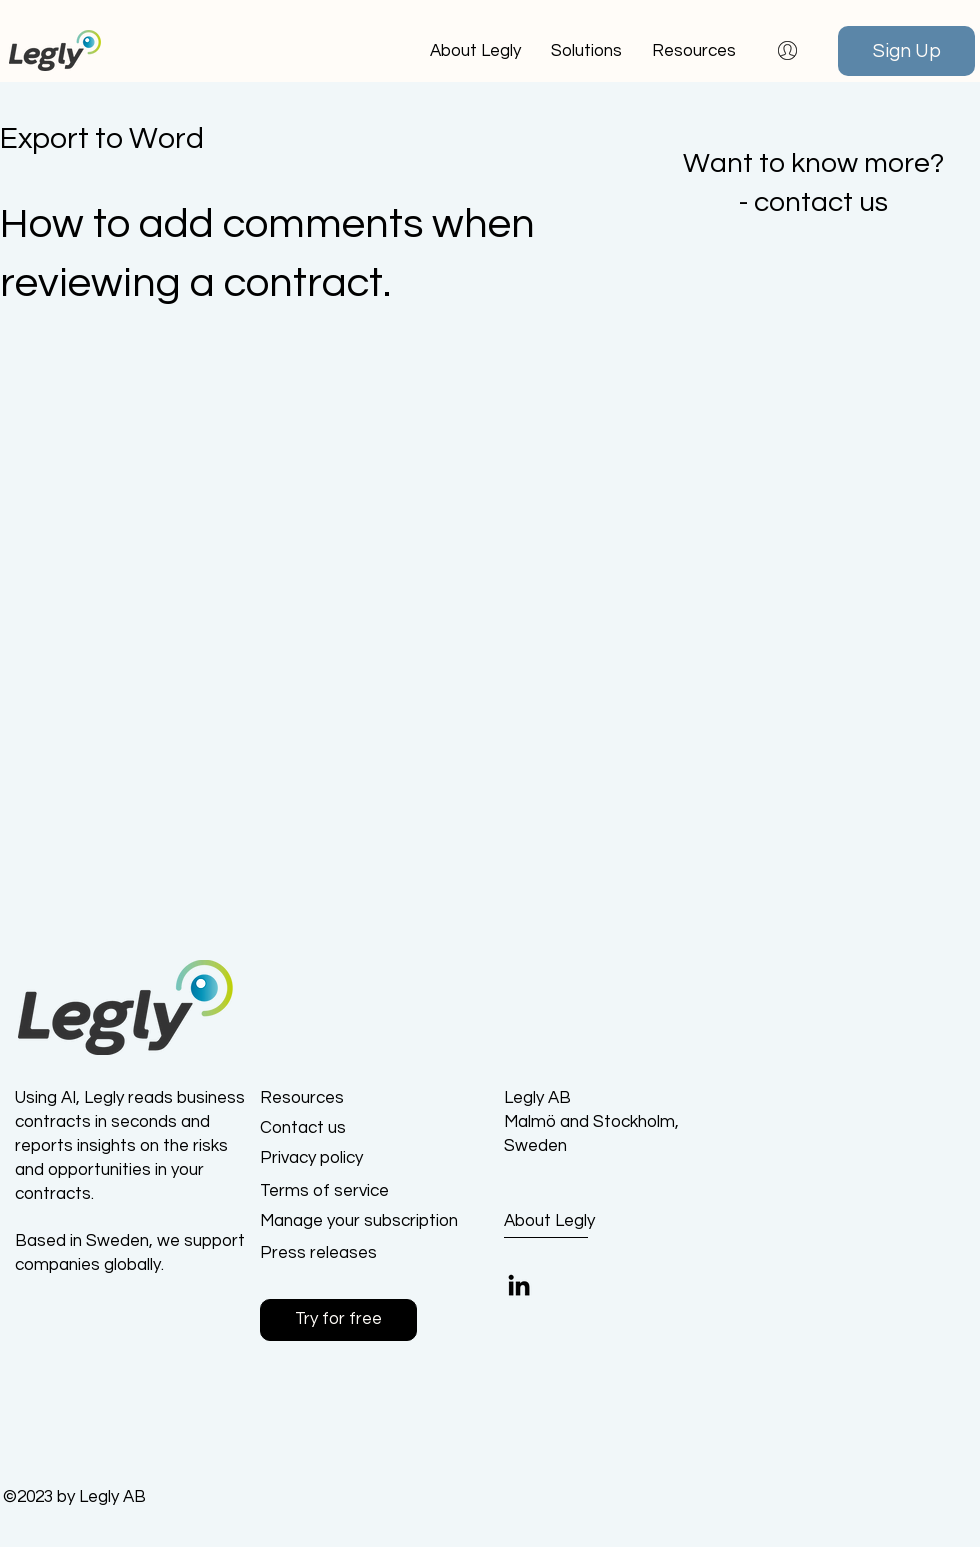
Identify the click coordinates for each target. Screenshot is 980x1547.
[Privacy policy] (331, 1159)
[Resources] (331, 1099)
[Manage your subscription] (359, 1222)
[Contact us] (331, 1129)
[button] (694, 51)
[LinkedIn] (519, 1285)
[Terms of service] (331, 1192)
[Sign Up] (906, 51)
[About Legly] (577, 1222)
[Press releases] (331, 1254)
